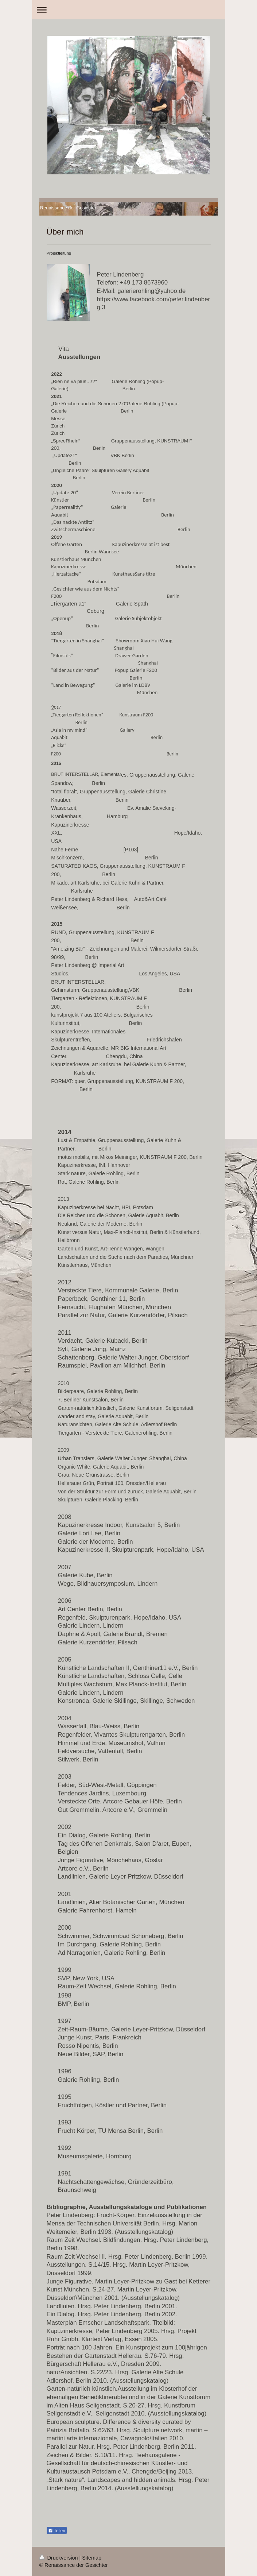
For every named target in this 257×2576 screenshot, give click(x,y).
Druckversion (59, 2558)
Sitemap (91, 2558)
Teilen (56, 2530)
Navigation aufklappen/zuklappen (128, 10)
